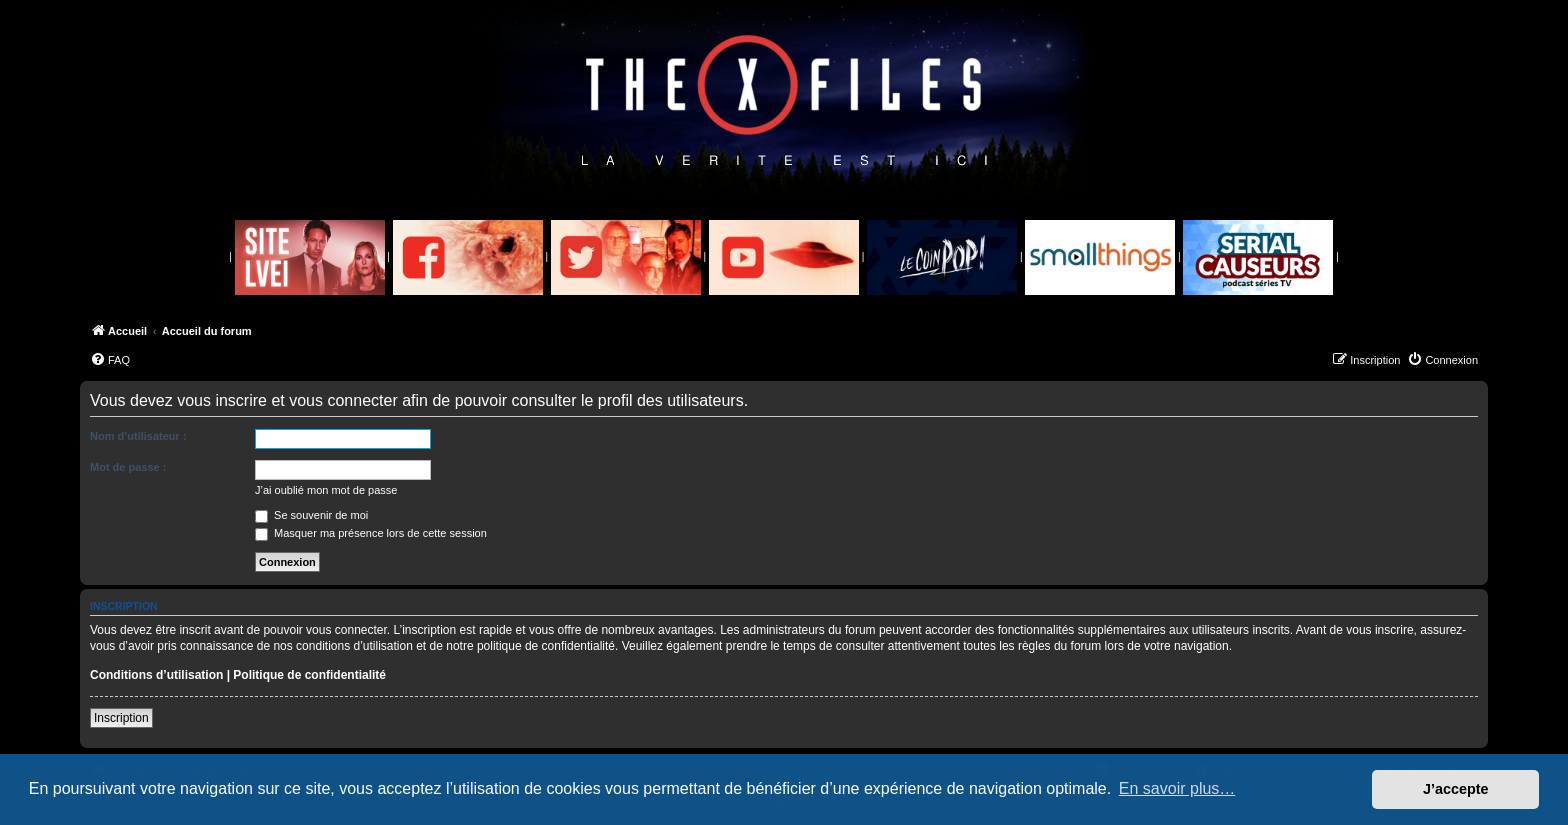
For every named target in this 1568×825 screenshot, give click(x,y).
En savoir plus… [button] (1177, 788)
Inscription (121, 718)
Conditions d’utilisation (156, 675)
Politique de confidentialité (309, 675)
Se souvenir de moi (311, 515)
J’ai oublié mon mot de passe (326, 490)
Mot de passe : (128, 467)
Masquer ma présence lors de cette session (371, 533)
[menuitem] (110, 360)
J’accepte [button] (1456, 789)
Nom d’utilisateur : (138, 436)
